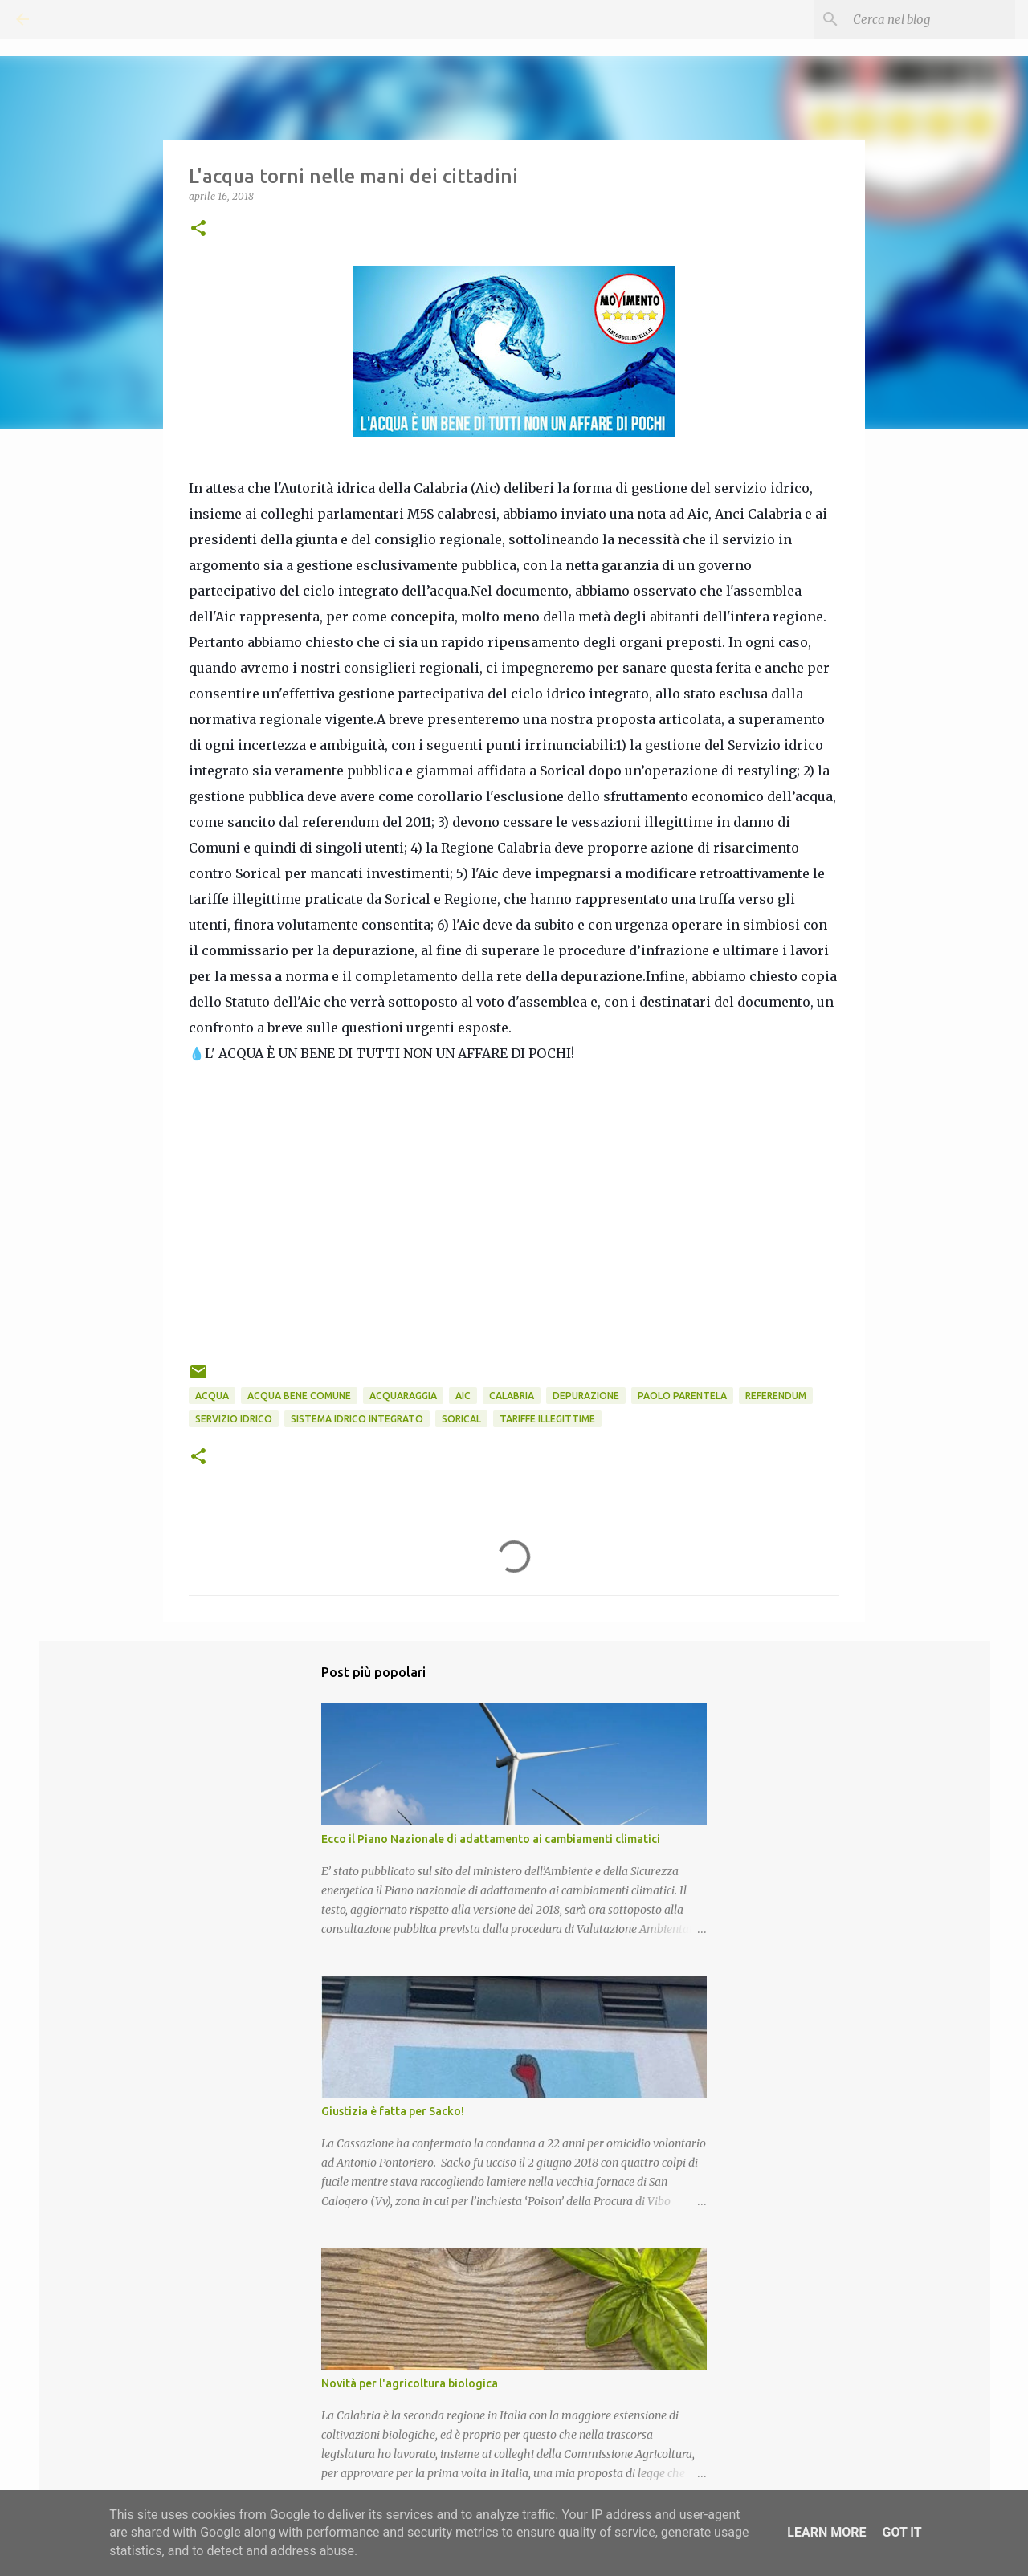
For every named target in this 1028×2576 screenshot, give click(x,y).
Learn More (826, 2532)
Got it (901, 2532)
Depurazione (586, 1395)
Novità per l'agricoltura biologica (409, 2383)
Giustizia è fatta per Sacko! (392, 2111)
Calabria (511, 1395)
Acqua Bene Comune (299, 1395)
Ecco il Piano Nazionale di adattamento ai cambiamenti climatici (490, 1839)
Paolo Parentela (682, 1395)
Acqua (212, 1395)
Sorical (461, 1419)
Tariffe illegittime (547, 1419)
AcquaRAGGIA (403, 1395)
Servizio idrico (233, 1419)
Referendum (775, 1395)
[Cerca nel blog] (930, 19)
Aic (463, 1395)
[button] (198, 229)
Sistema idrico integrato (357, 1419)
